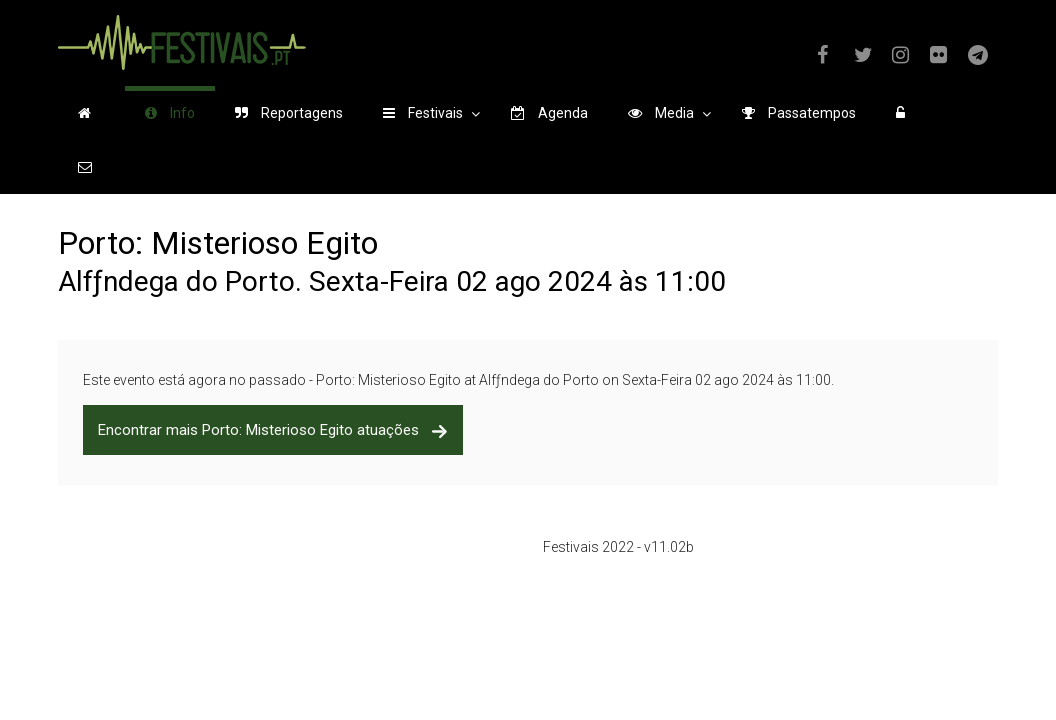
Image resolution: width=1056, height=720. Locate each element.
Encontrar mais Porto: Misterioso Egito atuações (273, 430)
